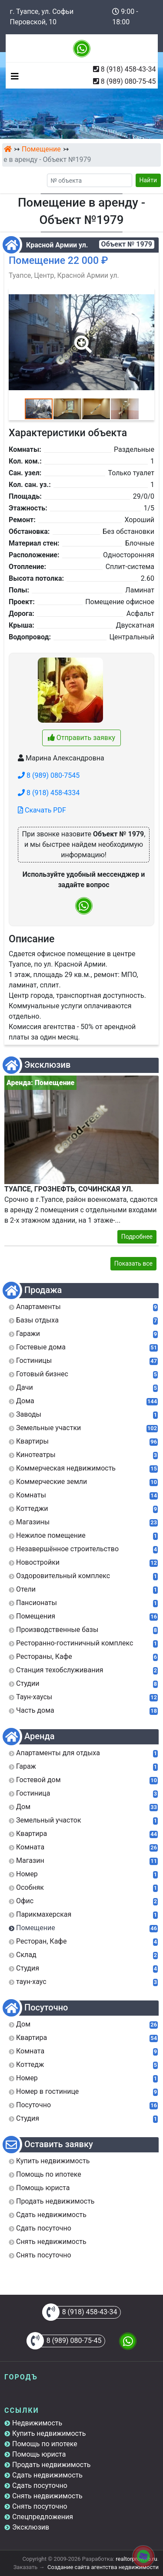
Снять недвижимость (47, 2496)
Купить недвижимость (49, 2433)
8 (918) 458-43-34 (128, 69)
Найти (148, 180)
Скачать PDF (42, 810)
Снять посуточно (39, 2506)
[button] (81, 338)
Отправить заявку (81, 738)
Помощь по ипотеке (44, 2444)
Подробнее (137, 1236)
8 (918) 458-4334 (49, 793)
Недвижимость (37, 2423)
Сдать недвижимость (47, 2475)
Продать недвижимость (51, 2465)
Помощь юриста (39, 2454)
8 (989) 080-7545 (49, 775)
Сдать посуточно (39, 2485)
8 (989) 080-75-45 (128, 81)
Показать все (133, 1263)
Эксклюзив (30, 2527)
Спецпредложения (42, 2517)
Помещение (41, 149)
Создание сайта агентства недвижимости (103, 2567)
